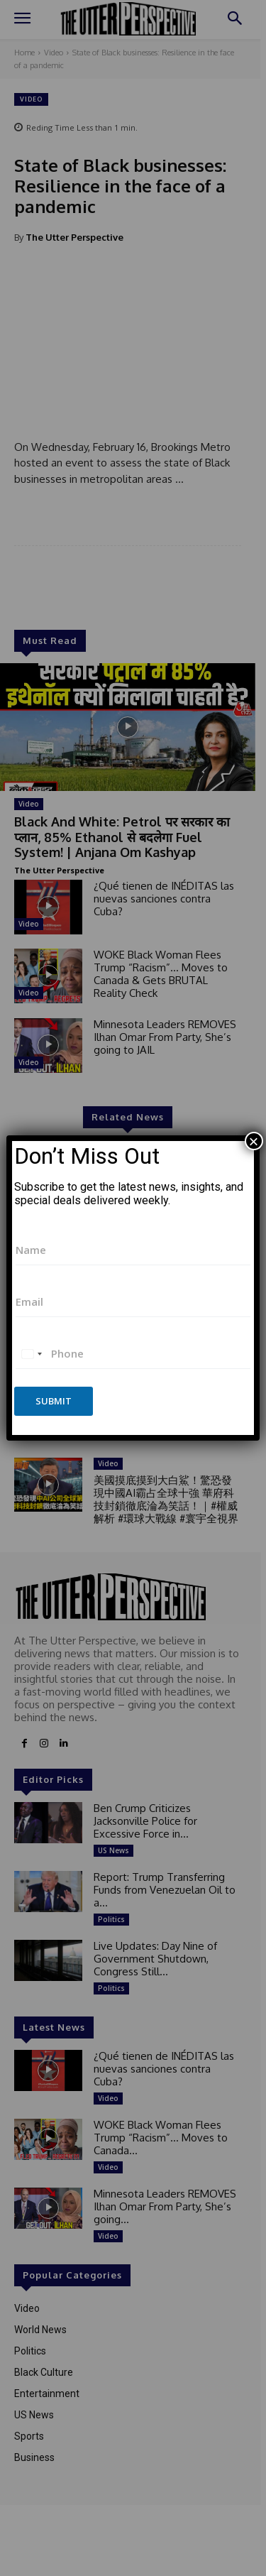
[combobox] (31, 1353)
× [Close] (254, 1141)
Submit (53, 1401)
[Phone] (133, 1353)
